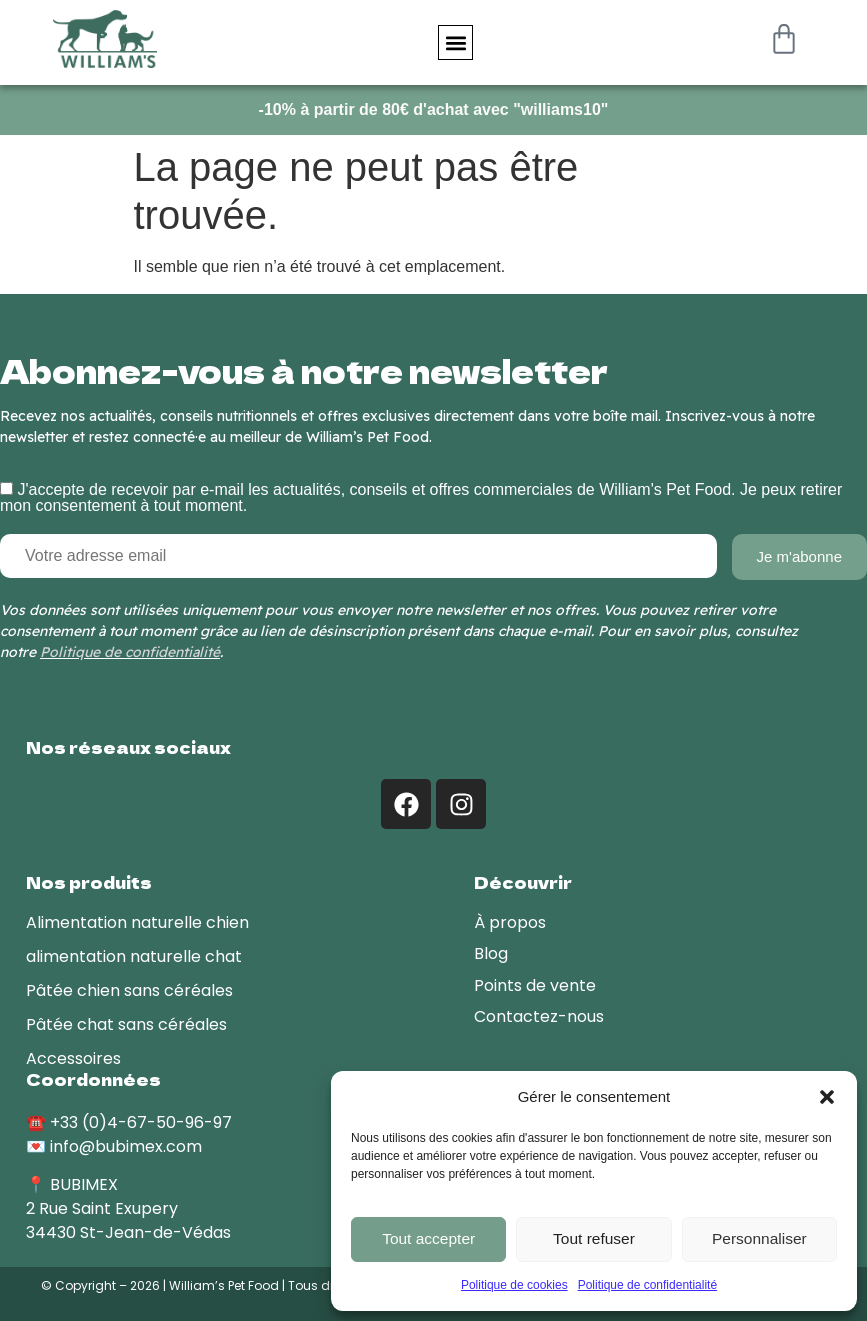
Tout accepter (429, 1239)
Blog (491, 951)
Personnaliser (759, 1239)
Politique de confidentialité (647, 1285)
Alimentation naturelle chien (137, 920)
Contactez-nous (539, 1014)
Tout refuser (593, 1239)
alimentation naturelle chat (134, 954)
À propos (510, 920)
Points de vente (535, 983)
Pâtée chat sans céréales (126, 1022)
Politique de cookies (514, 1285)
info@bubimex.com (126, 1144)
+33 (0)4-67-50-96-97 (141, 1120)
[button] (827, 1097)
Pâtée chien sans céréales (129, 988)
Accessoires (73, 1056)
